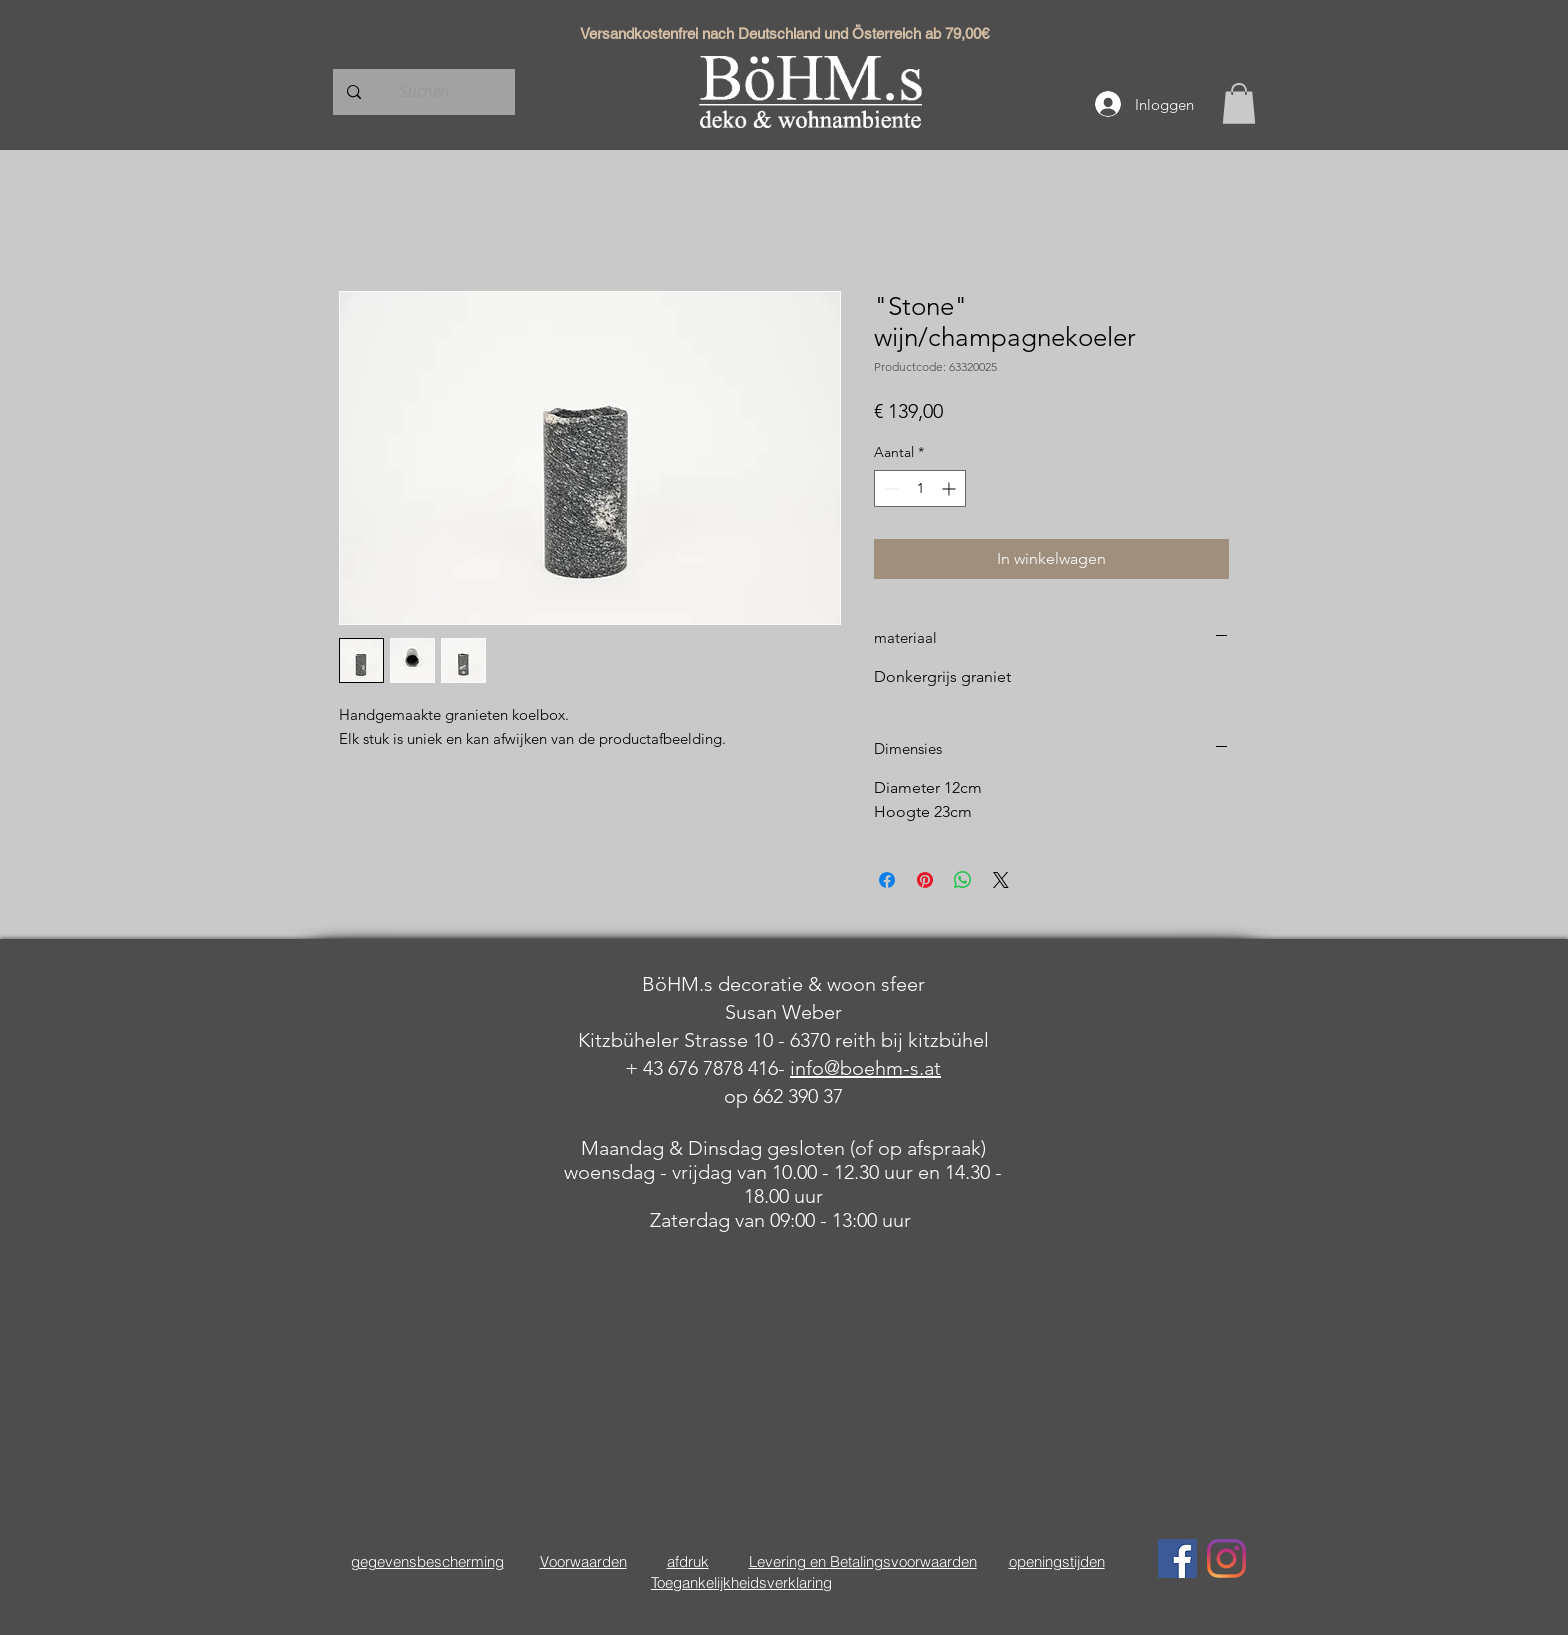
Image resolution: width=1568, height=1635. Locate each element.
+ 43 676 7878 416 (701, 1068)
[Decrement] (889, 488)
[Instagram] (1226, 1558)
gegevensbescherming (427, 1561)
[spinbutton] (920, 488)
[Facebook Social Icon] (1177, 1558)
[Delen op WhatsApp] (963, 880)
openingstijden (1057, 1561)
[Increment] (950, 488)
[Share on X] (1001, 880)
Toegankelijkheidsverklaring (741, 1582)
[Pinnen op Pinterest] (925, 880)
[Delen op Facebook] (887, 880)
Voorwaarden (583, 1561)
